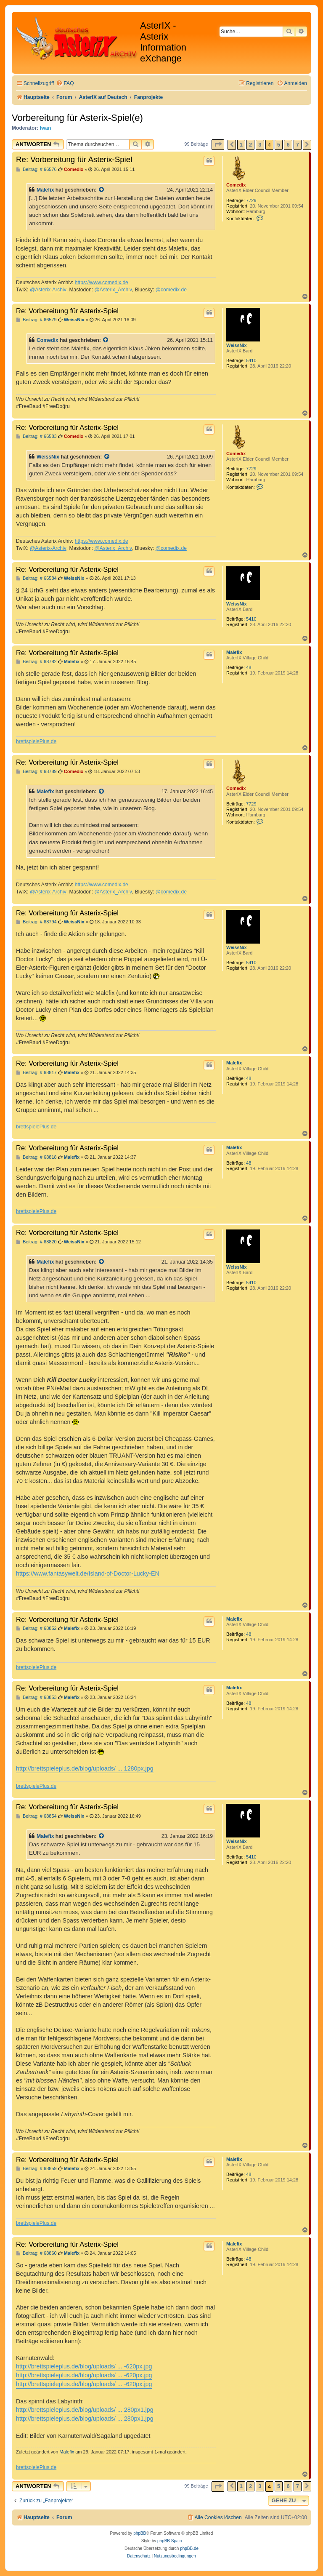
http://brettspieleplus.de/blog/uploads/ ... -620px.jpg (84, 2366)
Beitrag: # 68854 (36, 1816)
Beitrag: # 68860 (36, 2253)
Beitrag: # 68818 (36, 1157)
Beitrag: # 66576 (36, 169)
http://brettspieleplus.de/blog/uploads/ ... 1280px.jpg (85, 1768)
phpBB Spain (169, 2541)
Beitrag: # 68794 (36, 922)
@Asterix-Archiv (48, 290)
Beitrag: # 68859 (36, 2168)
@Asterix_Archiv (113, 290)
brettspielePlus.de (36, 741)
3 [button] (259, 144)
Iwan (45, 128)
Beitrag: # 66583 (36, 436)
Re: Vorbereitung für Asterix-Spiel (74, 159)
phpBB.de (189, 2548)
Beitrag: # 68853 (36, 1697)
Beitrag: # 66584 (36, 578)
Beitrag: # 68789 (36, 771)
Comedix (236, 184)
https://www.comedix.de (101, 282)
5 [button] (278, 144)
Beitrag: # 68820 (36, 1242)
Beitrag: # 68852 (36, 1628)
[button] (218, 144)
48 (248, 667)
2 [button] (250, 144)
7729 (251, 200)
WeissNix (236, 345)
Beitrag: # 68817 (36, 1072)
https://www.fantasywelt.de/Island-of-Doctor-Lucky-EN (87, 1573)
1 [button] (241, 144)
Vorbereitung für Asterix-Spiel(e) (77, 117)
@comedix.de (171, 290)
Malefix (45, 190)
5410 (251, 360)
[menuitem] (65, 83)
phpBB (139, 2533)
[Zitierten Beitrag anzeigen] (102, 190)
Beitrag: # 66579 (36, 320)
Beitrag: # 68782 (36, 661)
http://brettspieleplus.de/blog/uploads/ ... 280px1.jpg (85, 2409)
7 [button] (297, 144)
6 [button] (287, 144)
